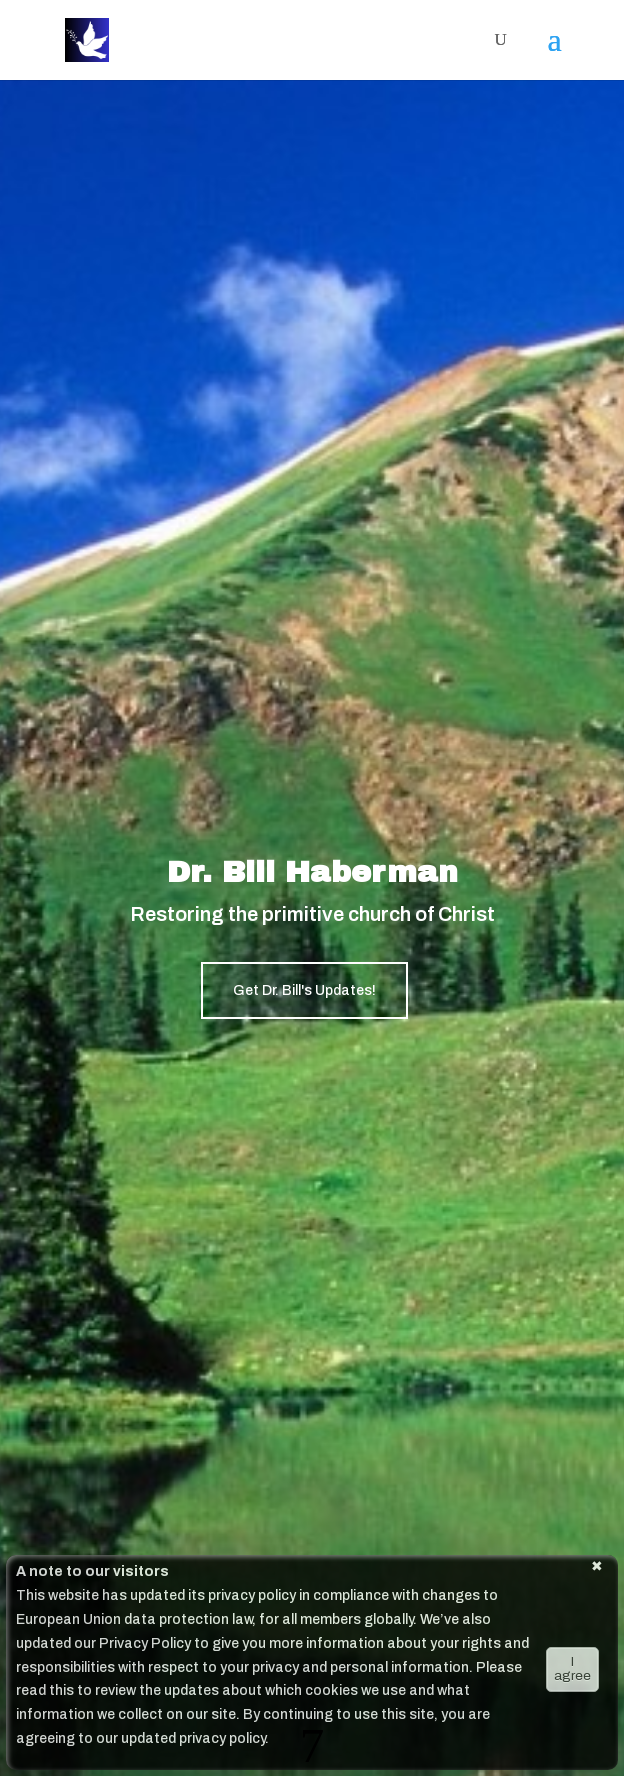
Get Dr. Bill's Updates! (304, 990)
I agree (572, 1668)
